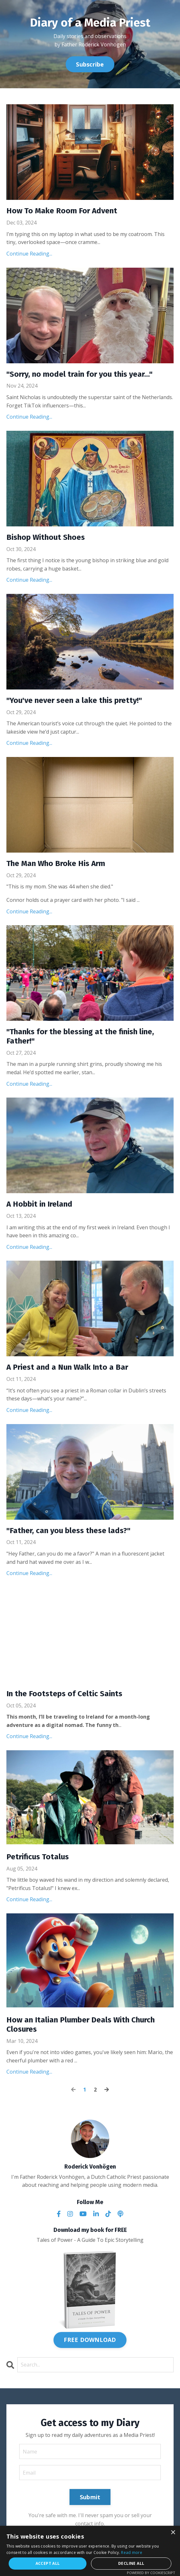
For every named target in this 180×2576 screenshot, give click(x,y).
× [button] (172, 2532)
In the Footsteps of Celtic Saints (64, 1693)
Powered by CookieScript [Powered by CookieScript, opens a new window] (151, 2572)
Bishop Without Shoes (45, 537)
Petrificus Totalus (37, 1856)
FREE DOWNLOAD (90, 2340)
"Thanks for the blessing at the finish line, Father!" (80, 1036)
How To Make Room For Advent (61, 210)
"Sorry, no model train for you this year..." (79, 374)
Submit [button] (90, 2497)
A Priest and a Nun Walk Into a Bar (67, 1367)
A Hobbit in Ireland (39, 1204)
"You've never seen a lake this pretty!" (74, 700)
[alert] (90, 2551)
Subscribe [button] (90, 64)
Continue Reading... (29, 253)
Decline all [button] (131, 2563)
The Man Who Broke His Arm (55, 863)
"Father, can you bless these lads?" (68, 1530)
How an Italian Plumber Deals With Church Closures (80, 2024)
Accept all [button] (48, 2563)
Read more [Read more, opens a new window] (131, 2552)
